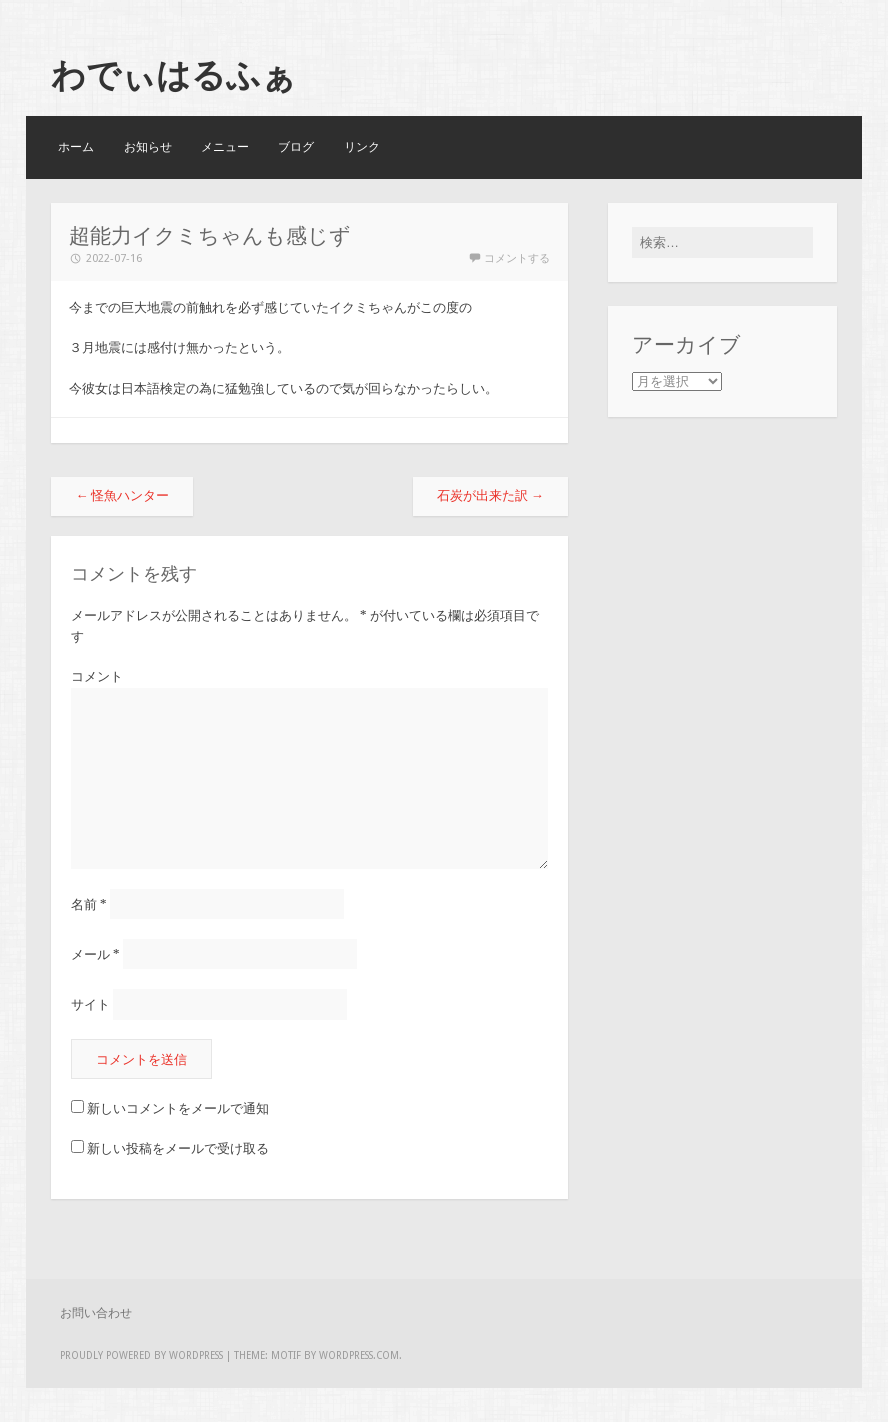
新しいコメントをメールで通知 (178, 1108)
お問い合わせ (96, 1313)
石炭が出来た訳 (490, 495)
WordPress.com (359, 1355)
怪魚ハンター (122, 495)
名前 (89, 904)
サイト (90, 1004)
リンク (362, 147)
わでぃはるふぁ (173, 75)
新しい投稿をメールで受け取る (178, 1148)
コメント (97, 676)
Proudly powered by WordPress (141, 1355)
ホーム (76, 147)
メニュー (225, 147)
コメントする (517, 258)
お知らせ (148, 147)
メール (95, 954)
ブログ (296, 147)
